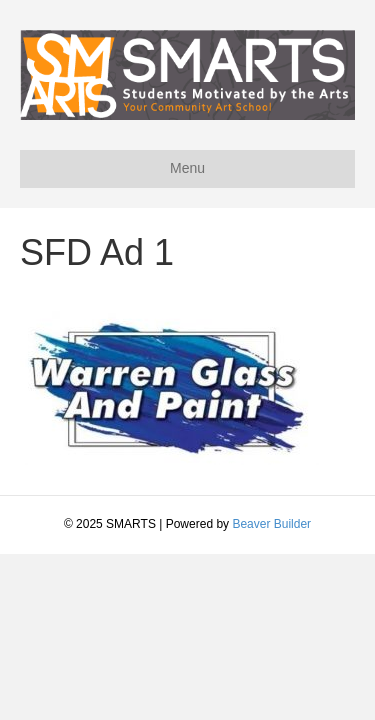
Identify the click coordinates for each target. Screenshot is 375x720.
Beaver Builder (271, 524)
